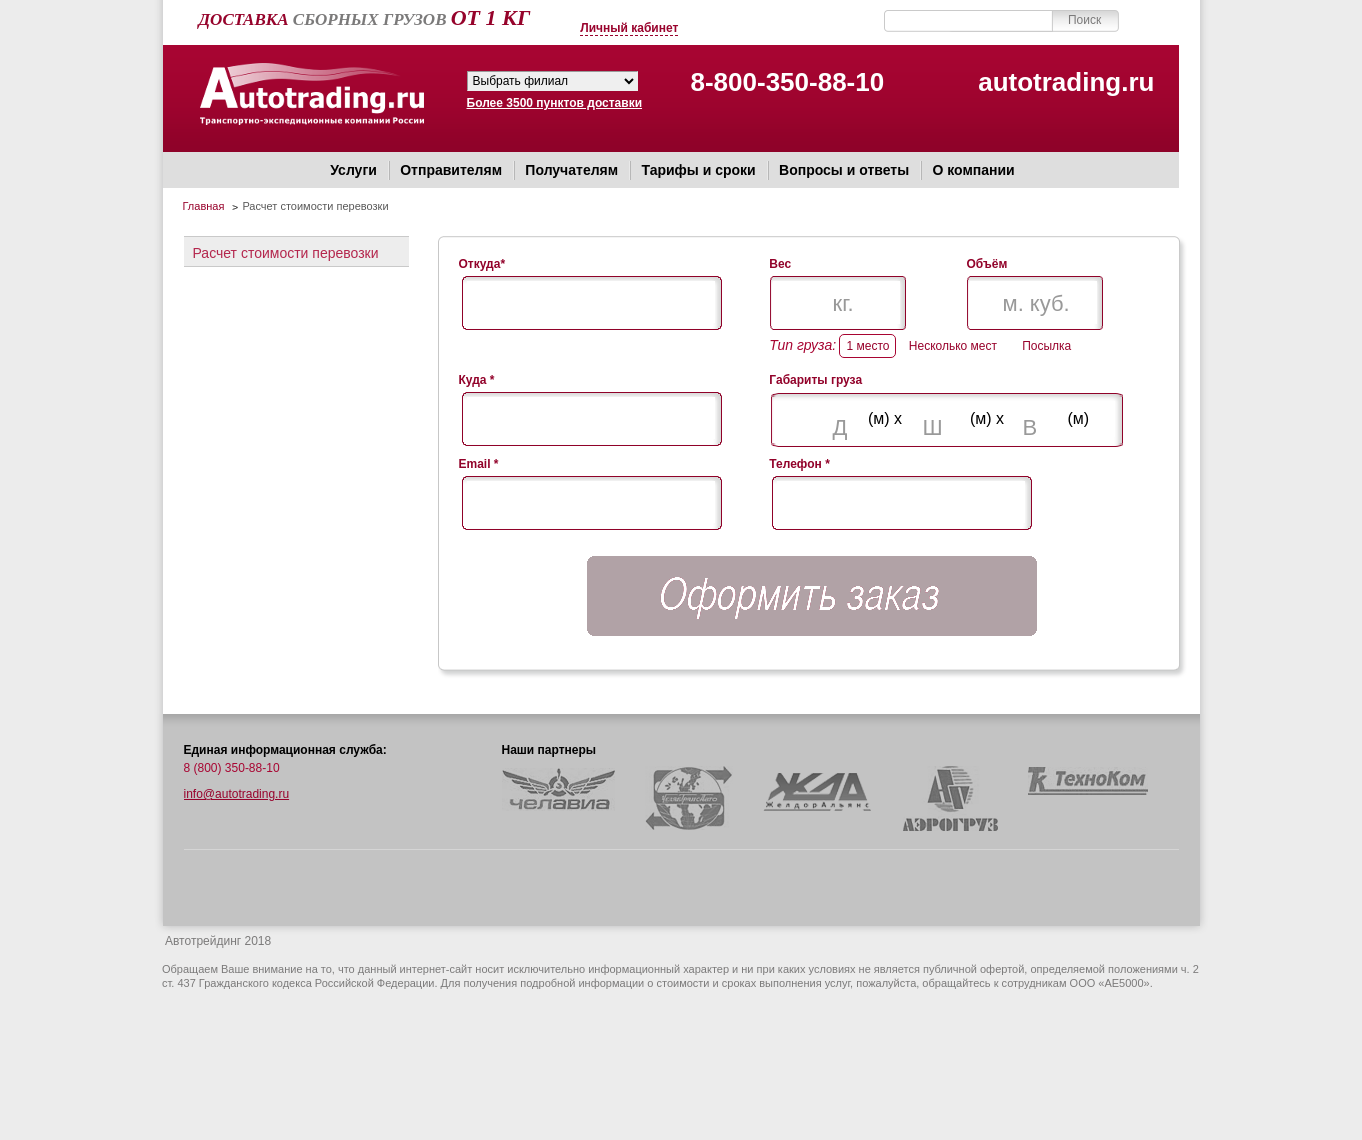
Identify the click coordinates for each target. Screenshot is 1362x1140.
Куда (477, 380)
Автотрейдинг (312, 97)
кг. (843, 303)
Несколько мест (953, 346)
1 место (867, 346)
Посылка (1046, 346)
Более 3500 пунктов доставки (552, 103)
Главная (204, 206)
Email (479, 464)
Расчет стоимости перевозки (286, 253)
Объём (986, 264)
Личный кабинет (629, 28)
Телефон (799, 464)
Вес (780, 264)
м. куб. (1036, 303)
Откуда (482, 264)
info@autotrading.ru (237, 794)
